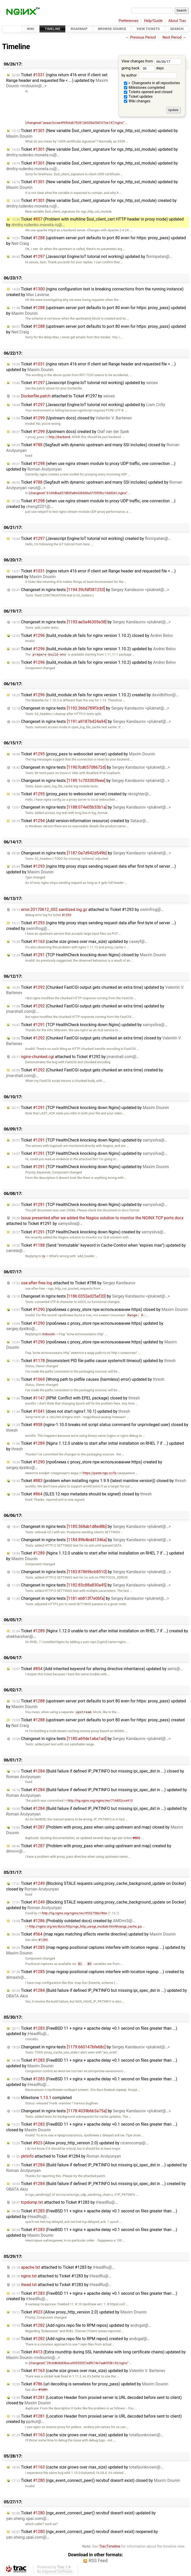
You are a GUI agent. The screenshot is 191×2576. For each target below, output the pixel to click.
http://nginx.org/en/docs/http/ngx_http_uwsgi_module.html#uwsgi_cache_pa (83, 1926)
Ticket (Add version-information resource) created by (80, 820)
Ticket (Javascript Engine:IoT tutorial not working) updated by (92, 256)
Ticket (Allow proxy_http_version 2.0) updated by (80, 2142)
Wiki (30, 29)
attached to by (63, 396)
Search (177, 29)
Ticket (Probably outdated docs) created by (73, 1920)
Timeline (52, 29)
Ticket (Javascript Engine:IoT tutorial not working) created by (91, 538)
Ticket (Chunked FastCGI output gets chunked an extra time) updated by (95, 990)
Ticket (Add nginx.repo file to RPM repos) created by (81, 2338)
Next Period (172, 37)
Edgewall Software (57, 2571)
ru (43, 1256)
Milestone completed (42, 2097)
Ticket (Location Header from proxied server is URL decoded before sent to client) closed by (94, 2400)
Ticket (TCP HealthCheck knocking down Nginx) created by (89, 1232)
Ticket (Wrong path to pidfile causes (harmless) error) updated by (88, 1379)
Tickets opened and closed (148, 92)
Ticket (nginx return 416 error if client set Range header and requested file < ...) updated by (57, 80)
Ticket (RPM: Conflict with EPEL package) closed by (76, 1398)
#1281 (43, 2390)
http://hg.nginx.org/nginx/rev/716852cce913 (98, 1800)
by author (148, 75)
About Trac (177, 21)
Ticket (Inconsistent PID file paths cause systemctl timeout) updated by (94, 1360)
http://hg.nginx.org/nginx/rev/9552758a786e (72, 1913)
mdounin (48, 1334)
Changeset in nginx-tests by (90, 589)
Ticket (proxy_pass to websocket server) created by (81, 793)
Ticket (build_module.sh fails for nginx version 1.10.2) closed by (92, 635)
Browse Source (112, 29)
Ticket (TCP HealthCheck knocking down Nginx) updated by (89, 1024)
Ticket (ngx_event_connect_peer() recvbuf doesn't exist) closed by (96, 2480)
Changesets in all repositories (152, 83)
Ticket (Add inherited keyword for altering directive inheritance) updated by (97, 1668)
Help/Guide (153, 21)
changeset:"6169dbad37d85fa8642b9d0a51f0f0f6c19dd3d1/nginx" (78, 493)
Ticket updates (138, 96)
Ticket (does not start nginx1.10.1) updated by (71, 1411)
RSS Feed (98, 2560)
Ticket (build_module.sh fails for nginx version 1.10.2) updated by (94, 648)
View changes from (151, 61)
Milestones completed (144, 87)
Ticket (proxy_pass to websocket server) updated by (83, 754)
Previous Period (143, 37)
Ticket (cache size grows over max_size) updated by (79, 941)
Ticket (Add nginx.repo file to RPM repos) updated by (81, 2325)
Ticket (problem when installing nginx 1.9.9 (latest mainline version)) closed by (99, 1480)
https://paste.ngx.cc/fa (97, 1473)
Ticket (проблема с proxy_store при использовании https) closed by (100, 1309)
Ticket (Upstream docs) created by (70, 431)
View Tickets (148, 29)
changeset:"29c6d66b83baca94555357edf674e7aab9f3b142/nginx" (78, 2363)
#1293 (66, 915)
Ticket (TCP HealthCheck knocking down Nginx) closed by (89, 954)
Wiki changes (137, 101)
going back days (142, 68)
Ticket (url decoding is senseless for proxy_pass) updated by (90, 2384)
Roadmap (79, 29)
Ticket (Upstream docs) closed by (72, 418)
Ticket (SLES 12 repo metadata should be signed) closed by (82, 1494)
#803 (136, 1838)
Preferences (128, 21)
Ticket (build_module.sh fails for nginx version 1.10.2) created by (95, 694)
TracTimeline (109, 2546)
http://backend (57, 437)
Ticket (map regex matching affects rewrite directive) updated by (94, 1934)
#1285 (43, 1940)
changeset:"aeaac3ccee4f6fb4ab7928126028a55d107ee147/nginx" (75, 123)
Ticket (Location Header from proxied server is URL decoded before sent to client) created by (94, 2419)
